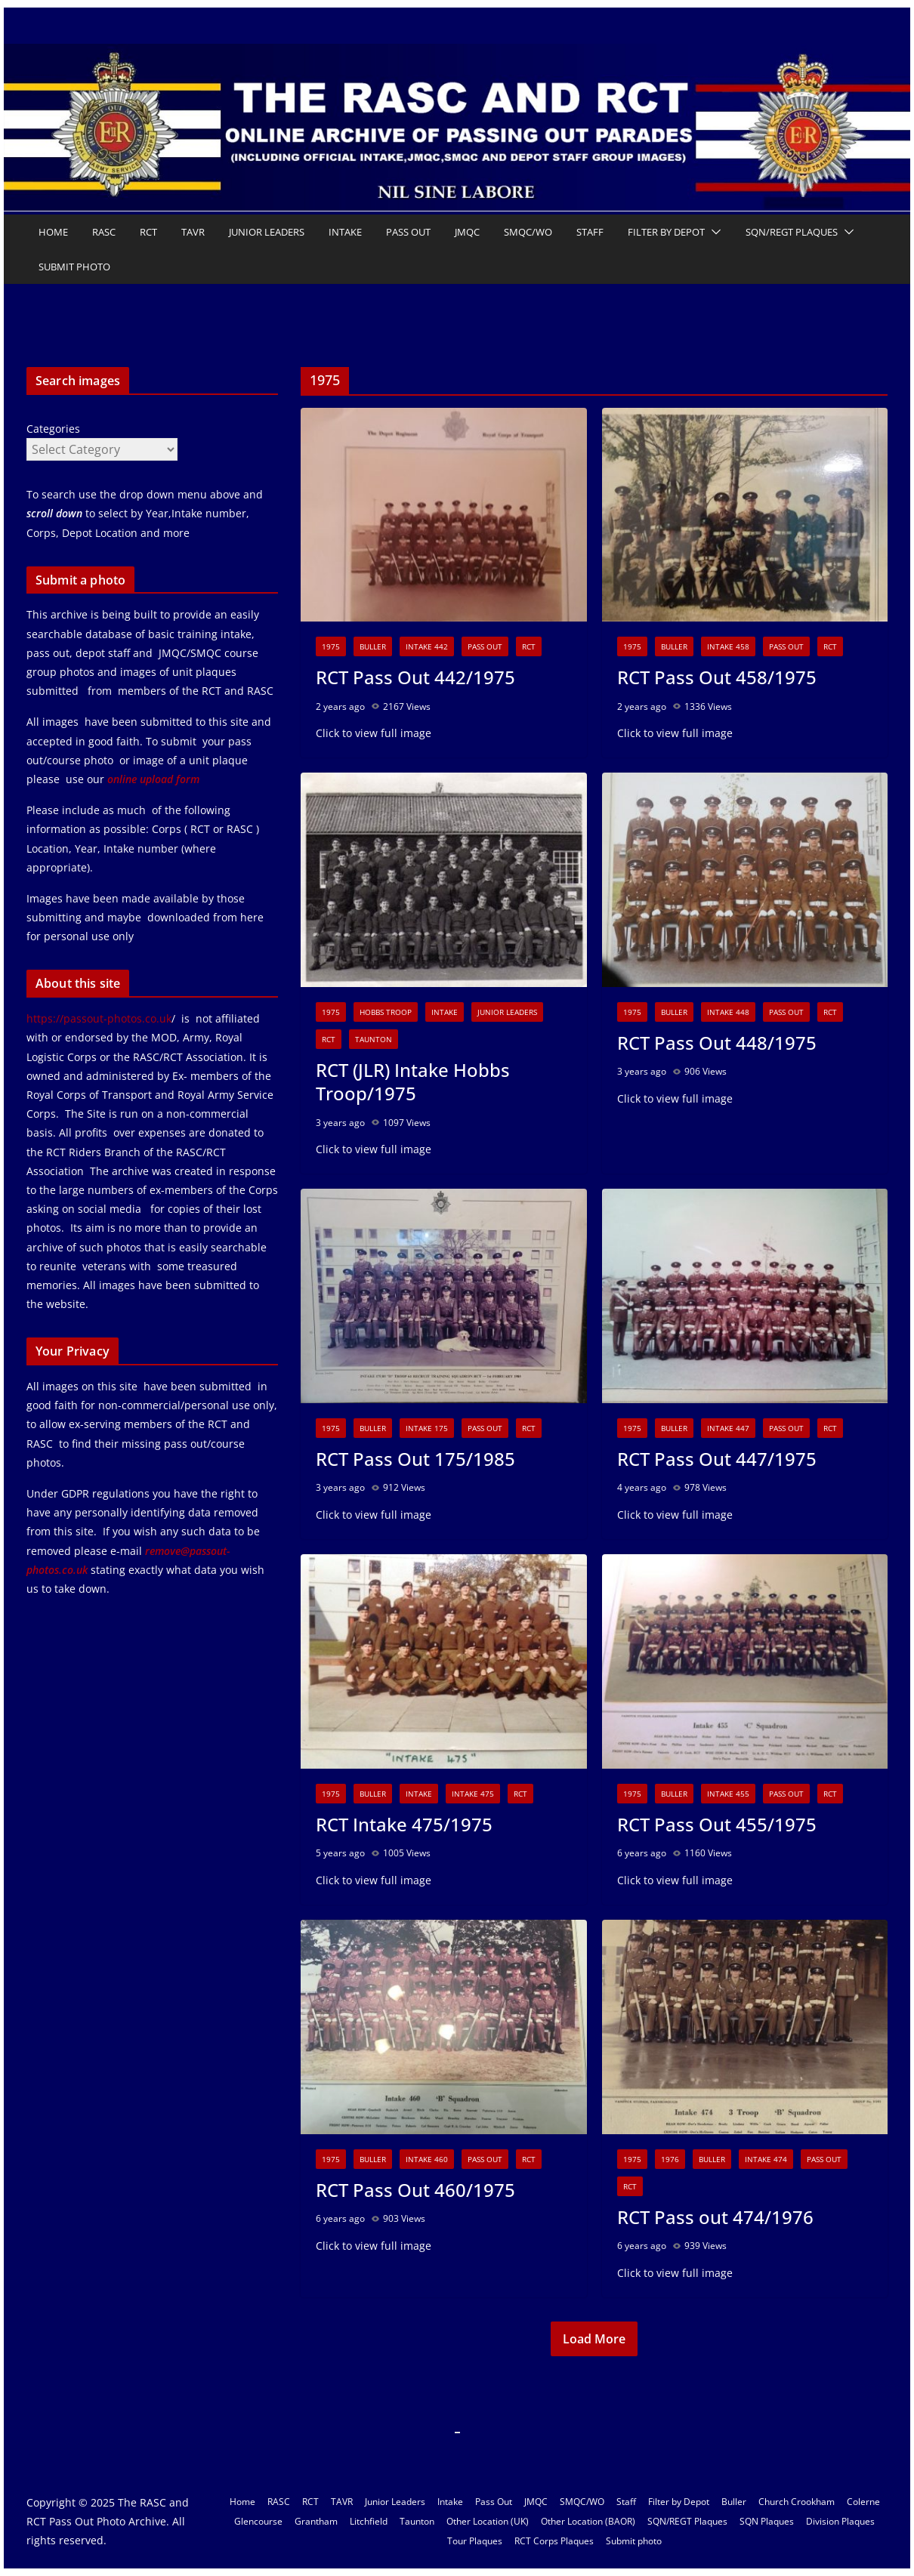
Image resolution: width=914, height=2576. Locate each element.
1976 (670, 2159)
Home (53, 232)
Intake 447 (728, 1428)
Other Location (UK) (487, 2521)
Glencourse (258, 2521)
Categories (53, 428)
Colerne (863, 2501)
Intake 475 (473, 1793)
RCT (148, 232)
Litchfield (369, 2521)
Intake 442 (427, 646)
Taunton (373, 1039)
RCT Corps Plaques (554, 2540)
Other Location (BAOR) (588, 2521)
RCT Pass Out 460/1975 (415, 2189)
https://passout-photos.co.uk (98, 1018)
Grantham (316, 2521)
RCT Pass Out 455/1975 (717, 1824)
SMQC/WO (528, 232)
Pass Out (408, 232)
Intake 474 (766, 2159)
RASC (104, 232)
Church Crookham (796, 2501)
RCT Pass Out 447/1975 (717, 1458)
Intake (345, 232)
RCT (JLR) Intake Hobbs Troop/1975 (413, 1081)
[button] (713, 232)
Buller (373, 646)
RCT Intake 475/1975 (404, 1824)
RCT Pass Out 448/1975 (717, 1042)
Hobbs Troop (386, 1012)
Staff (590, 232)
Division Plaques (840, 2521)
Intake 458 (728, 646)
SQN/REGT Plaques (792, 232)
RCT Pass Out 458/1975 (717, 677)
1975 (331, 646)
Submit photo (74, 266)
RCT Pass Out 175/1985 (415, 1458)
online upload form (151, 779)
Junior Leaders (266, 232)
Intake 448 (728, 1012)
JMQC (467, 232)
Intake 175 (427, 1428)
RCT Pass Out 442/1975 (415, 677)
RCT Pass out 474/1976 (715, 2216)
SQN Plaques (767, 2521)
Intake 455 (728, 1793)
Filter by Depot (666, 232)
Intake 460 (427, 2159)
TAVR (193, 232)
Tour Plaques (474, 2540)
